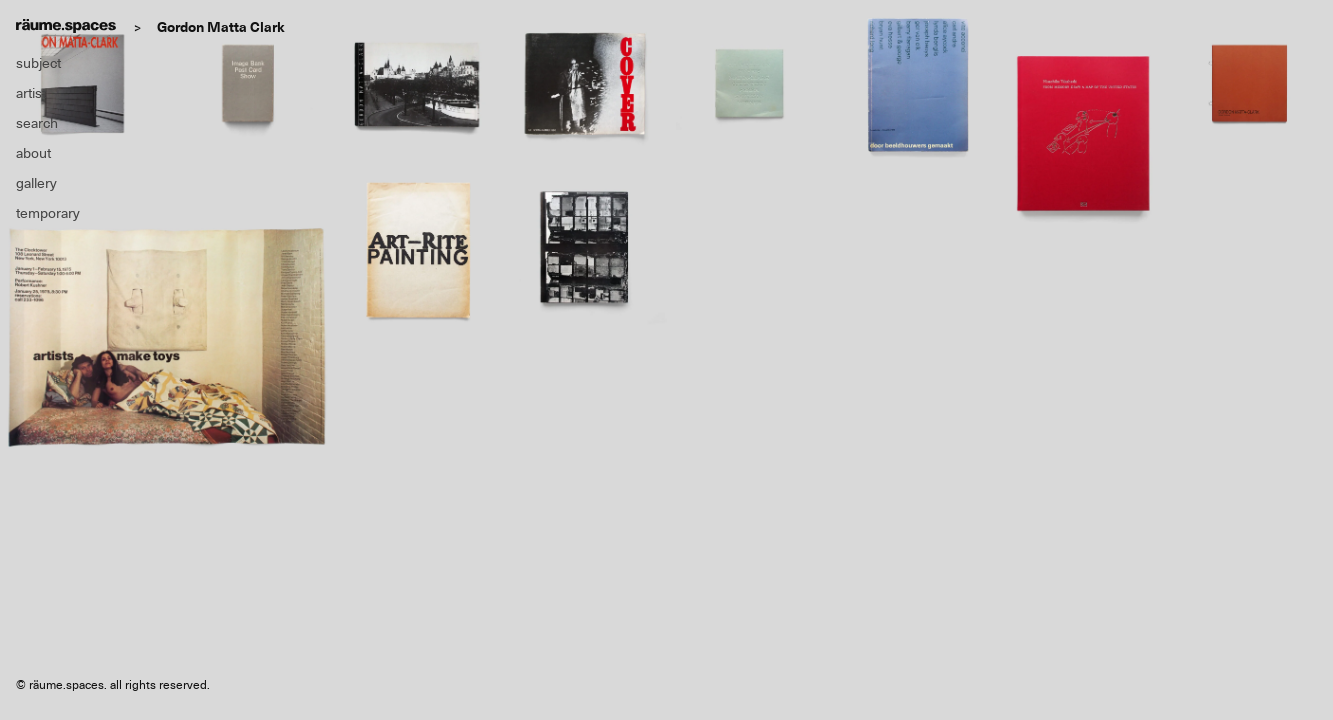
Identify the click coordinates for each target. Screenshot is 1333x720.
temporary (48, 213)
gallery (36, 183)
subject (38, 63)
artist (31, 93)
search (37, 123)
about (33, 153)
